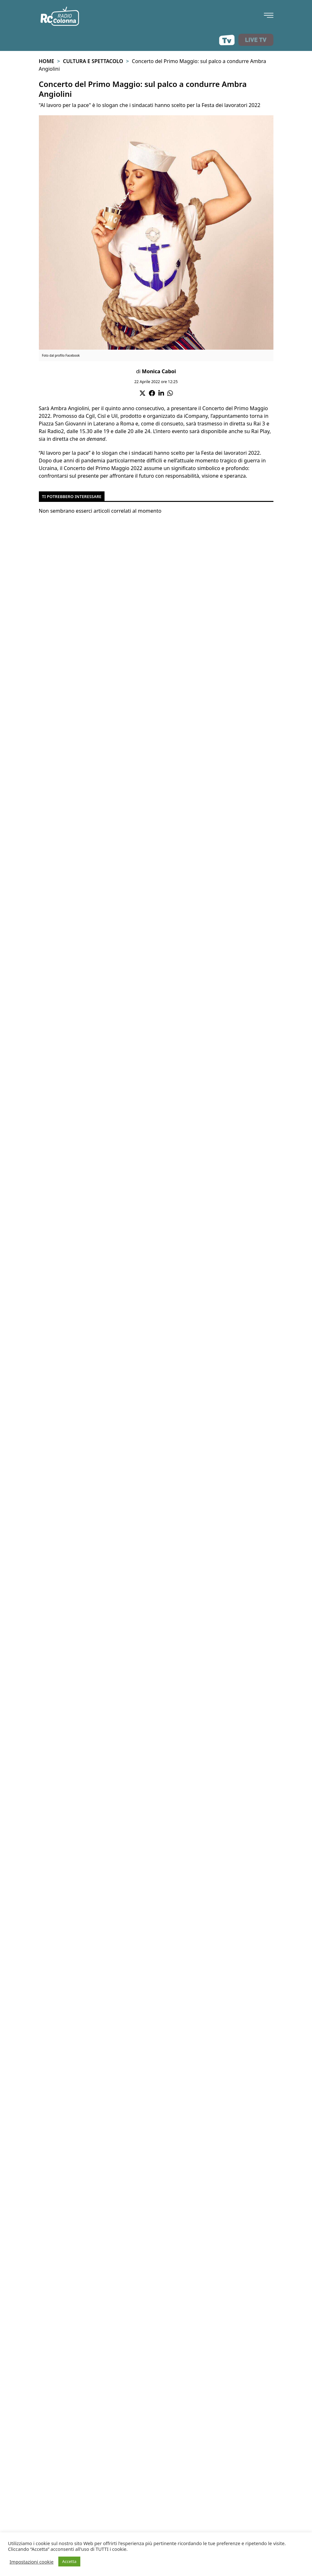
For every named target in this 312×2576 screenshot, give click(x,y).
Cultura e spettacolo (93, 61)
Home (46, 61)
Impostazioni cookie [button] (32, 2562)
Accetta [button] (69, 2561)
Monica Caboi (159, 371)
